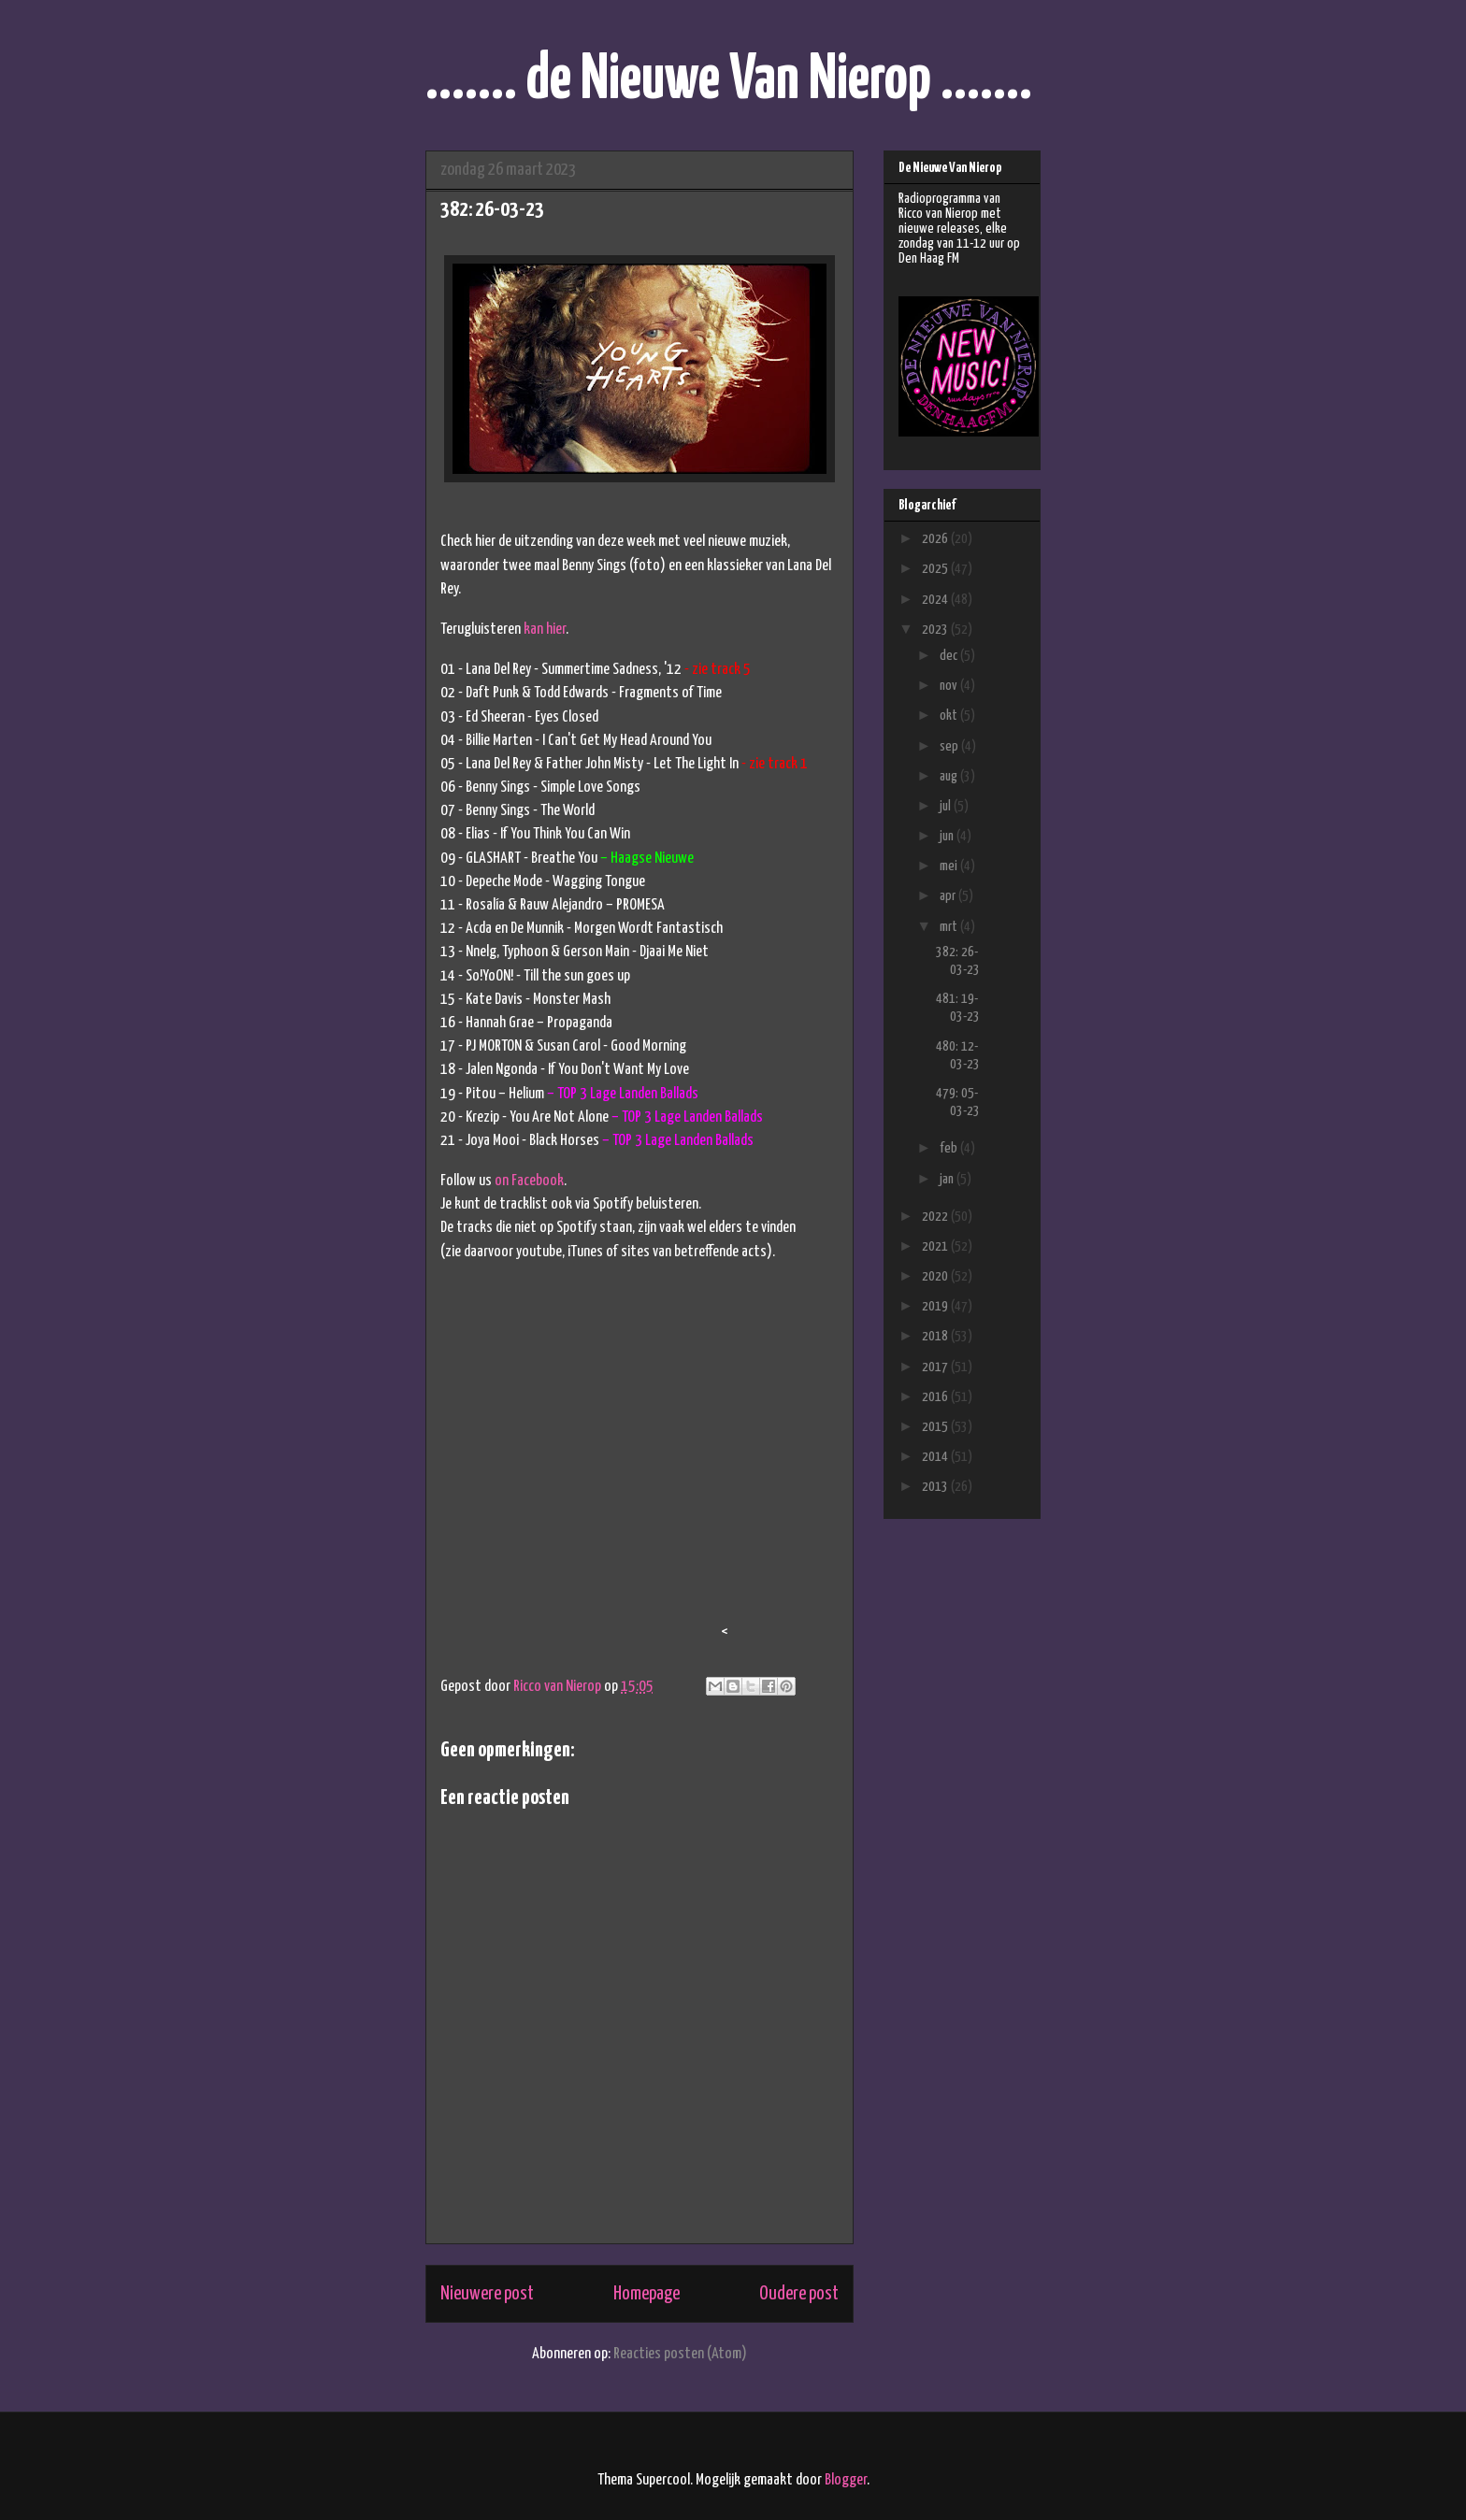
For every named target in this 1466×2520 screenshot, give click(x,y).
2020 (936, 1276)
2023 (936, 630)
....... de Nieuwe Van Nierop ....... (728, 80)
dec (950, 656)
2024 (936, 600)
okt (950, 716)
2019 (936, 1306)
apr (949, 896)
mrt (950, 927)
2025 (936, 569)
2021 (936, 1246)
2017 (936, 1367)
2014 (936, 1457)
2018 (936, 1336)
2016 (936, 1397)
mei (950, 866)
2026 (936, 539)
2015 (936, 1427)
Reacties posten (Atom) (680, 2354)
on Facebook (529, 1181)
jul (947, 806)
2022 (936, 1217)
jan (948, 1179)
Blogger (846, 2480)
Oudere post (799, 2293)
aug (950, 776)
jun (948, 836)
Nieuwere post (487, 2293)
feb (950, 1148)
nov (950, 686)
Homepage (646, 2293)
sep (950, 746)
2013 (936, 1487)
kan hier (545, 629)
